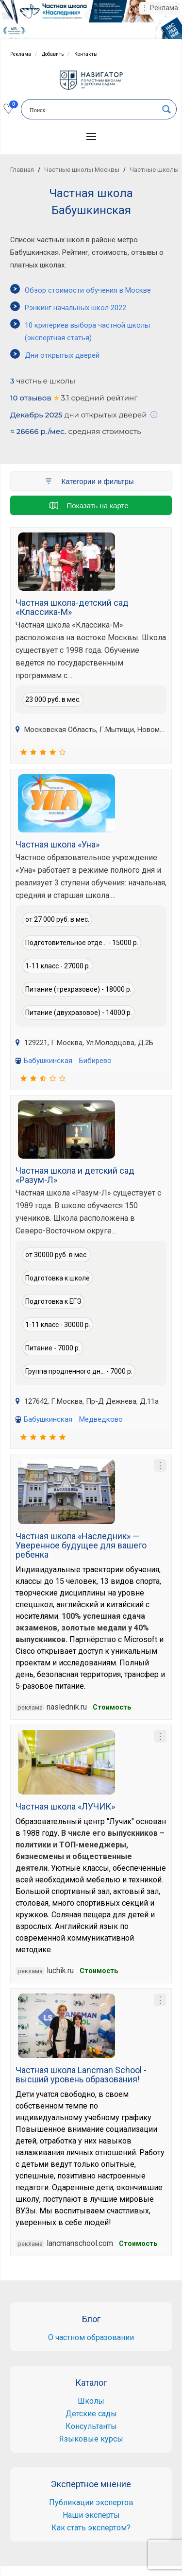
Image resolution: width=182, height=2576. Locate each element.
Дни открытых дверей (62, 355)
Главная (22, 169)
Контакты (86, 54)
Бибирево (95, 1060)
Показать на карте (89, 505)
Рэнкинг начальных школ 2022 (75, 307)
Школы (91, 2401)
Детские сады (91, 2413)
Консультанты (91, 2426)
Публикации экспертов (91, 2502)
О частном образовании (91, 2337)
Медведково (101, 1419)
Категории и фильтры (88, 481)
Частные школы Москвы (81, 169)
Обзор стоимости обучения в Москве (88, 290)
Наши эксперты (91, 2515)
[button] (91, 136)
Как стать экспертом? (91, 2527)
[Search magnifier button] (166, 109)
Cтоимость (138, 2243)
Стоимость (112, 1707)
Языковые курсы (91, 2438)
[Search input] (92, 109)
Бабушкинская (48, 1060)
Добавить (53, 54)
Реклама (20, 54)
